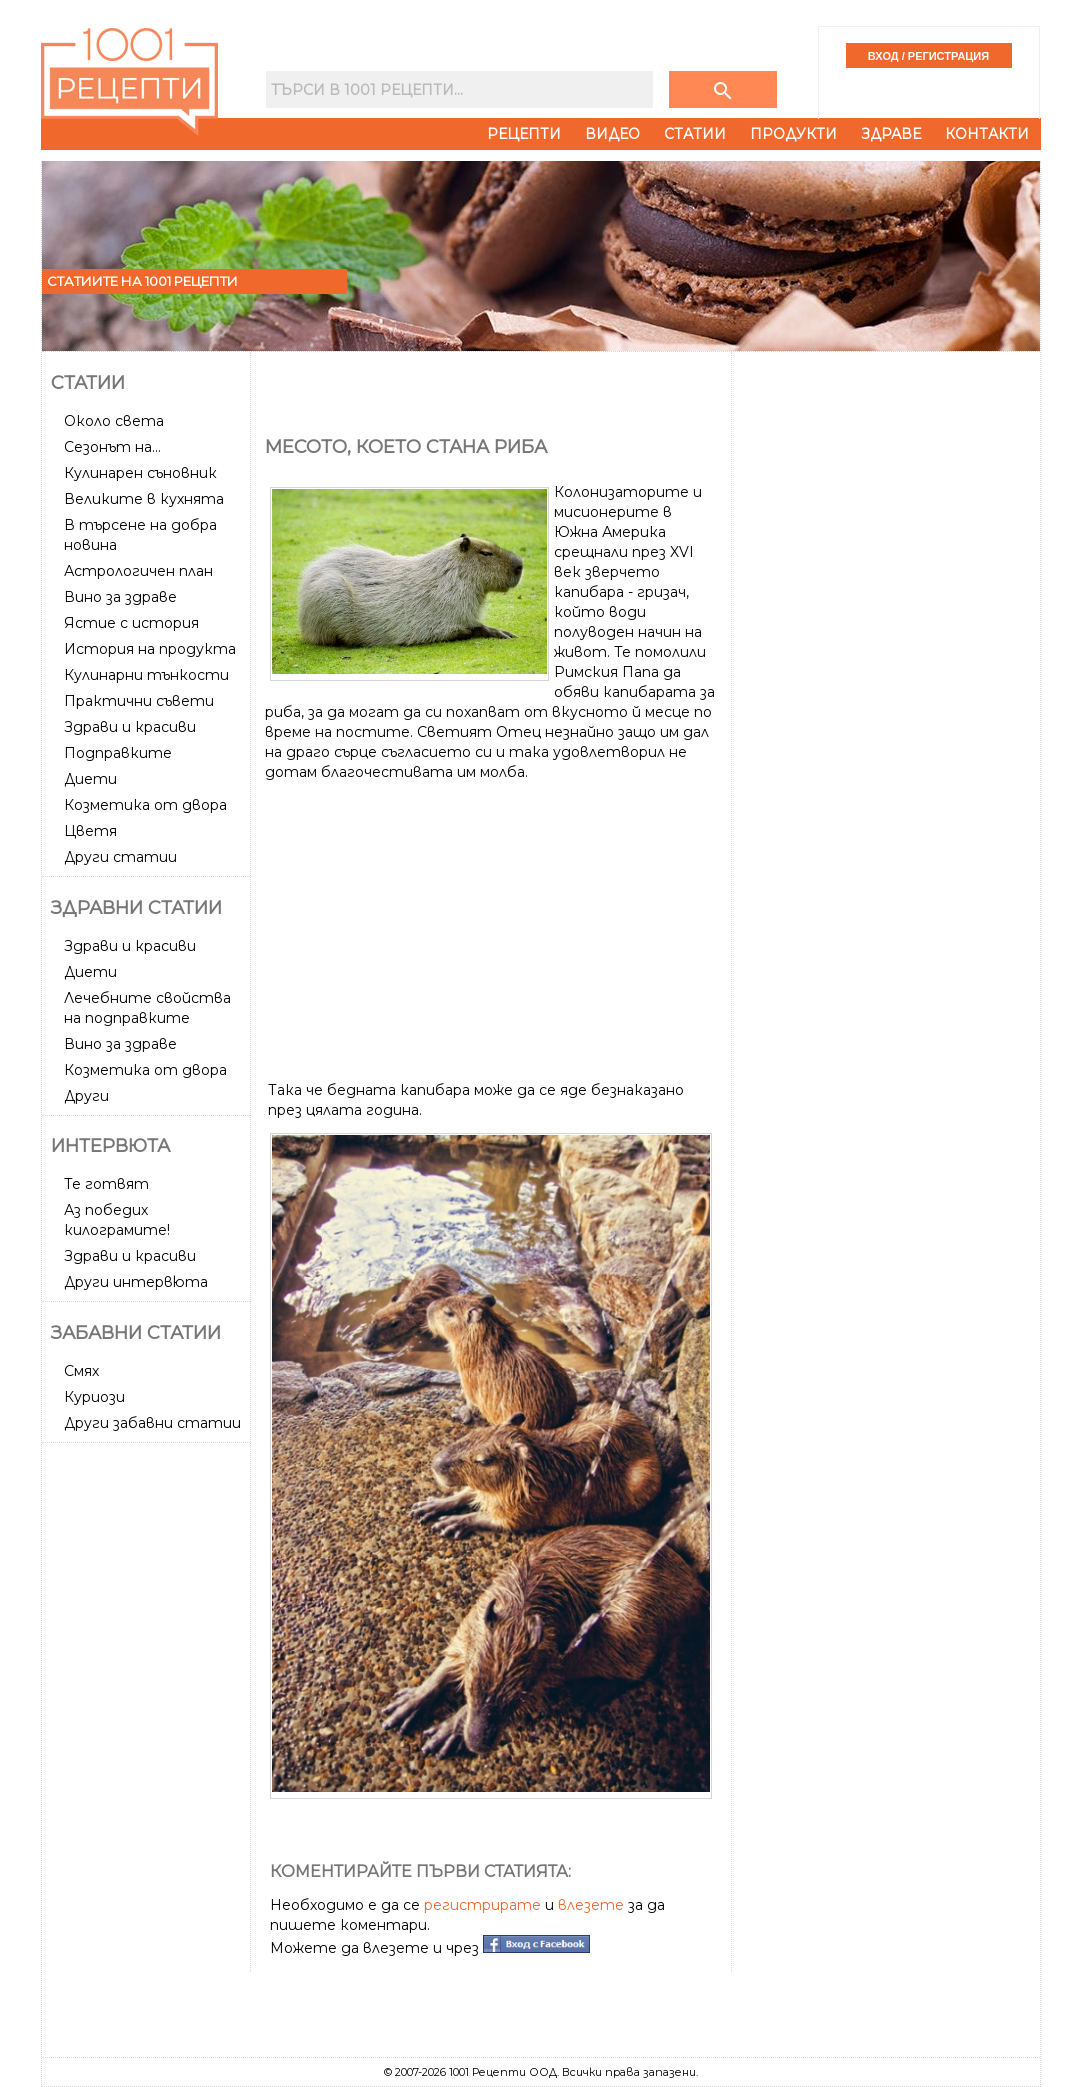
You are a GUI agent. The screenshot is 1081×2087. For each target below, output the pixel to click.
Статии (695, 134)
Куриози (94, 1397)
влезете (591, 1905)
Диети (90, 779)
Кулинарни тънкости (146, 675)
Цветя (90, 831)
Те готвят (106, 1184)
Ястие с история (131, 623)
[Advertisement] (148, 1750)
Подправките (118, 753)
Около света (114, 421)
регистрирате (482, 1905)
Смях (81, 1371)
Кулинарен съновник (140, 473)
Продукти (793, 134)
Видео (612, 134)
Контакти (987, 134)
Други (86, 1096)
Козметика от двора (145, 805)
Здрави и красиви (130, 727)
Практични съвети (139, 701)
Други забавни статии (152, 1423)
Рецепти (524, 134)
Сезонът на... (112, 447)
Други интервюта (136, 1282)
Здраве (891, 134)
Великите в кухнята (144, 499)
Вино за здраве (120, 597)
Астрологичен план (138, 571)
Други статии (120, 857)
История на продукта (150, 649)
